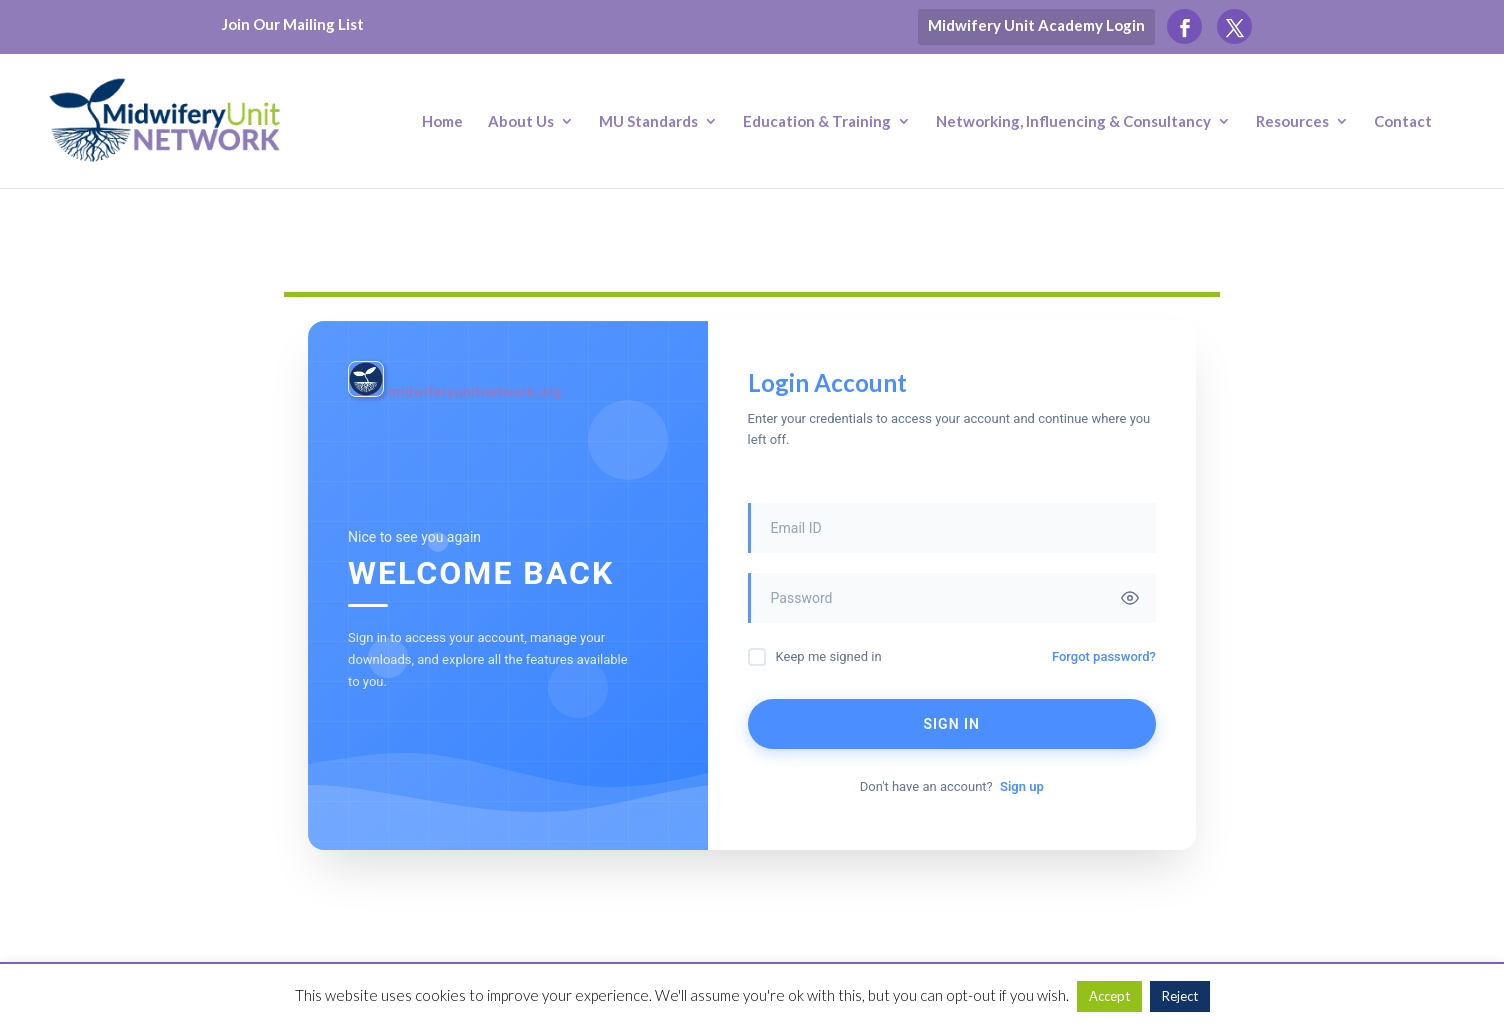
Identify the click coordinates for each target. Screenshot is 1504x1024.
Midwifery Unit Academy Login (1036, 25)
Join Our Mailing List (293, 24)
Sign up (1022, 786)
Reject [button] (1180, 996)
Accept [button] (1109, 996)
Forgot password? (1104, 656)
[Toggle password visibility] (1130, 598)
